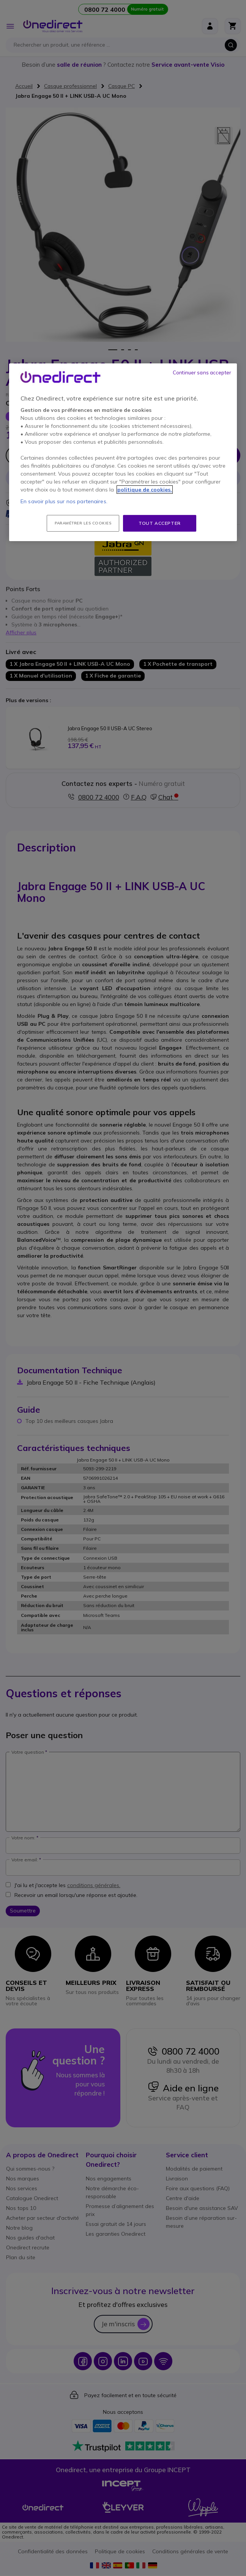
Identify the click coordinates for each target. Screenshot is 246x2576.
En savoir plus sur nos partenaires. (63, 501)
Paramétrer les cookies (83, 523)
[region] (123, 452)
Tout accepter (160, 523)
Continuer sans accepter (202, 372)
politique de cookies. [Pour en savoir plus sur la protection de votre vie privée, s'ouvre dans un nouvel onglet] (144, 489)
